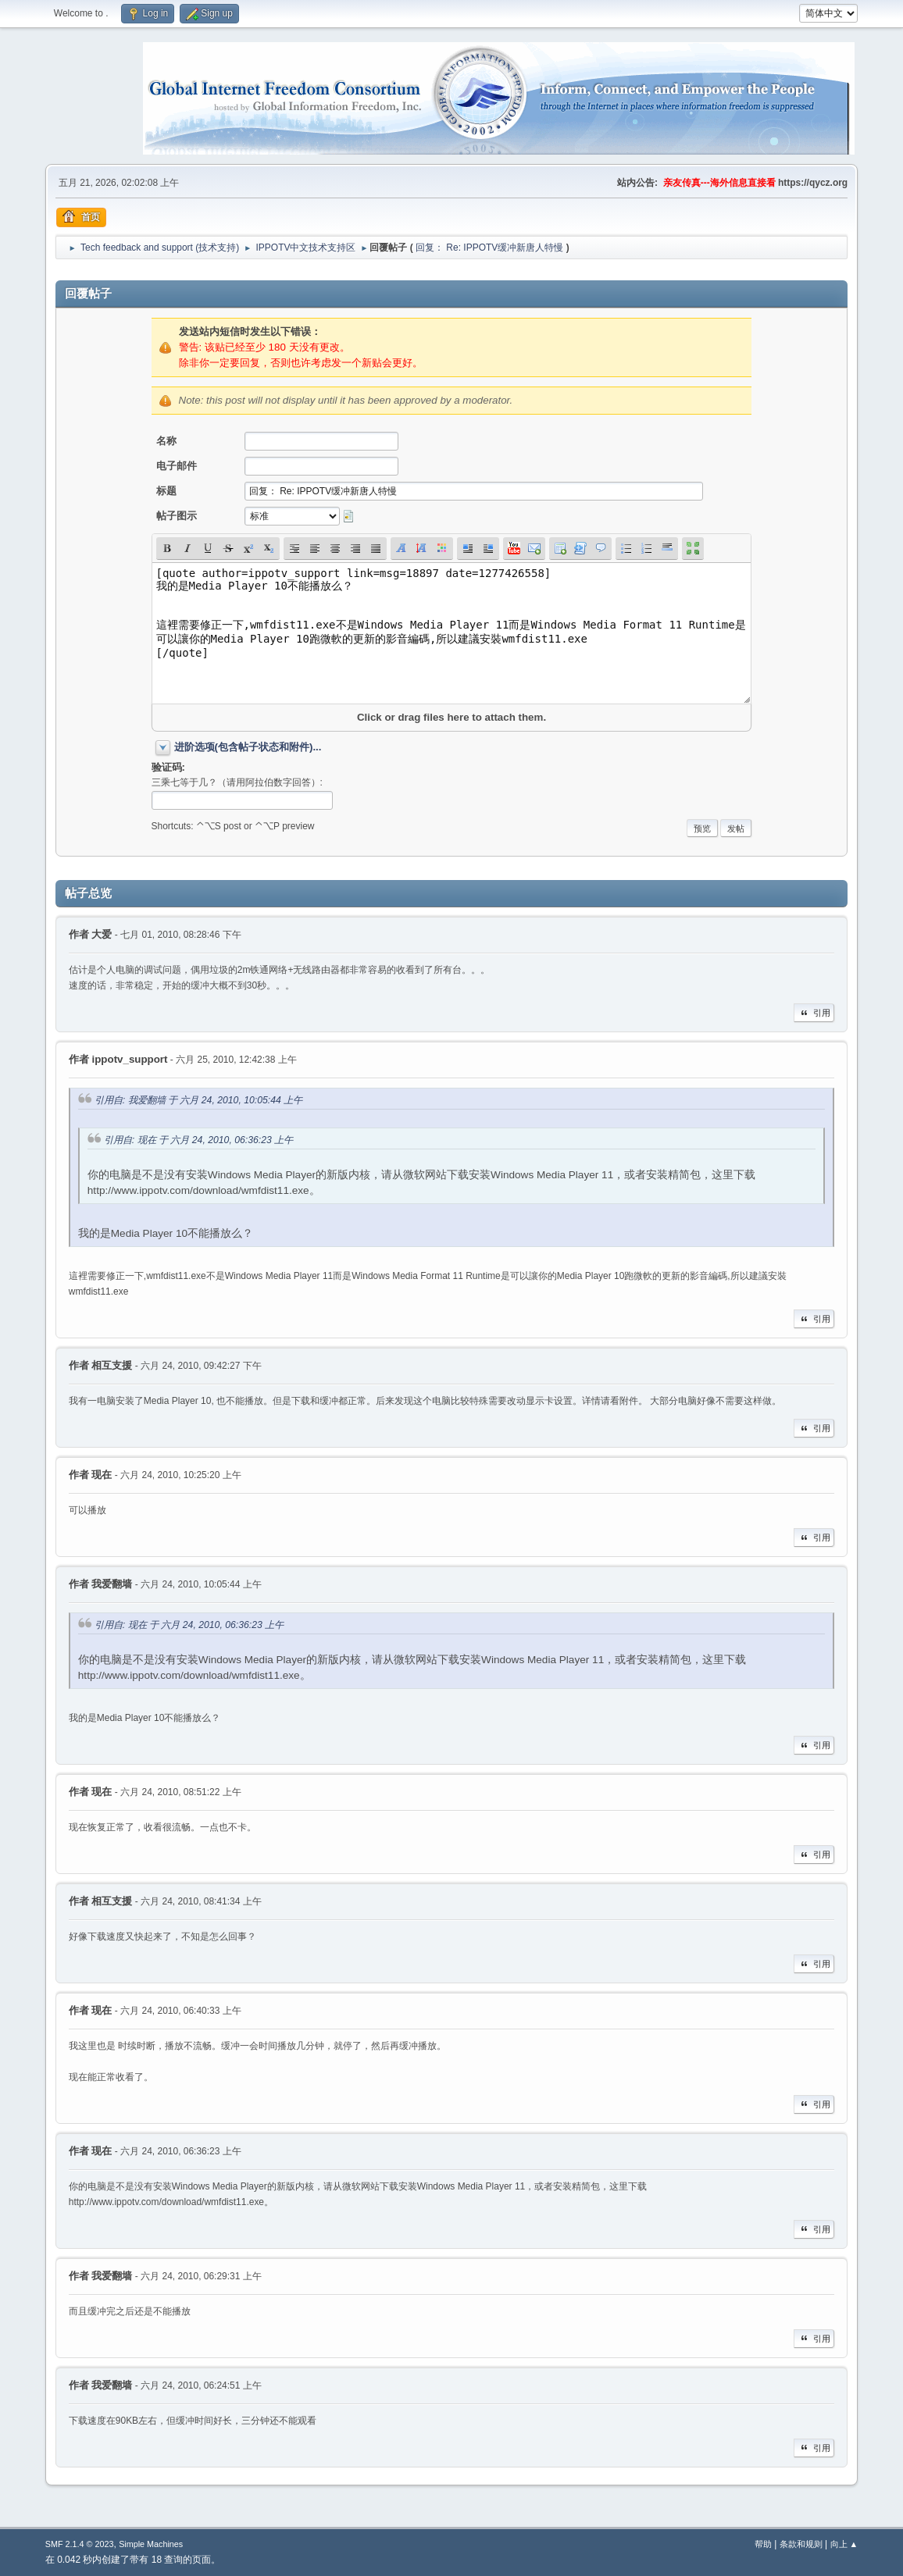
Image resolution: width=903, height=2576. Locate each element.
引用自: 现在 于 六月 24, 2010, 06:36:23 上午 (198, 1140)
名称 (166, 441)
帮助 (763, 2544)
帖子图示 (176, 516)
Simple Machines (151, 2544)
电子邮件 (176, 466)
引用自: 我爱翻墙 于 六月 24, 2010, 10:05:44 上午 (198, 1100)
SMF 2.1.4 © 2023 (79, 2544)
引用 (814, 1012)
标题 (166, 491)
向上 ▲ (844, 2544)
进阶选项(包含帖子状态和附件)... (248, 747)
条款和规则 (801, 2544)
